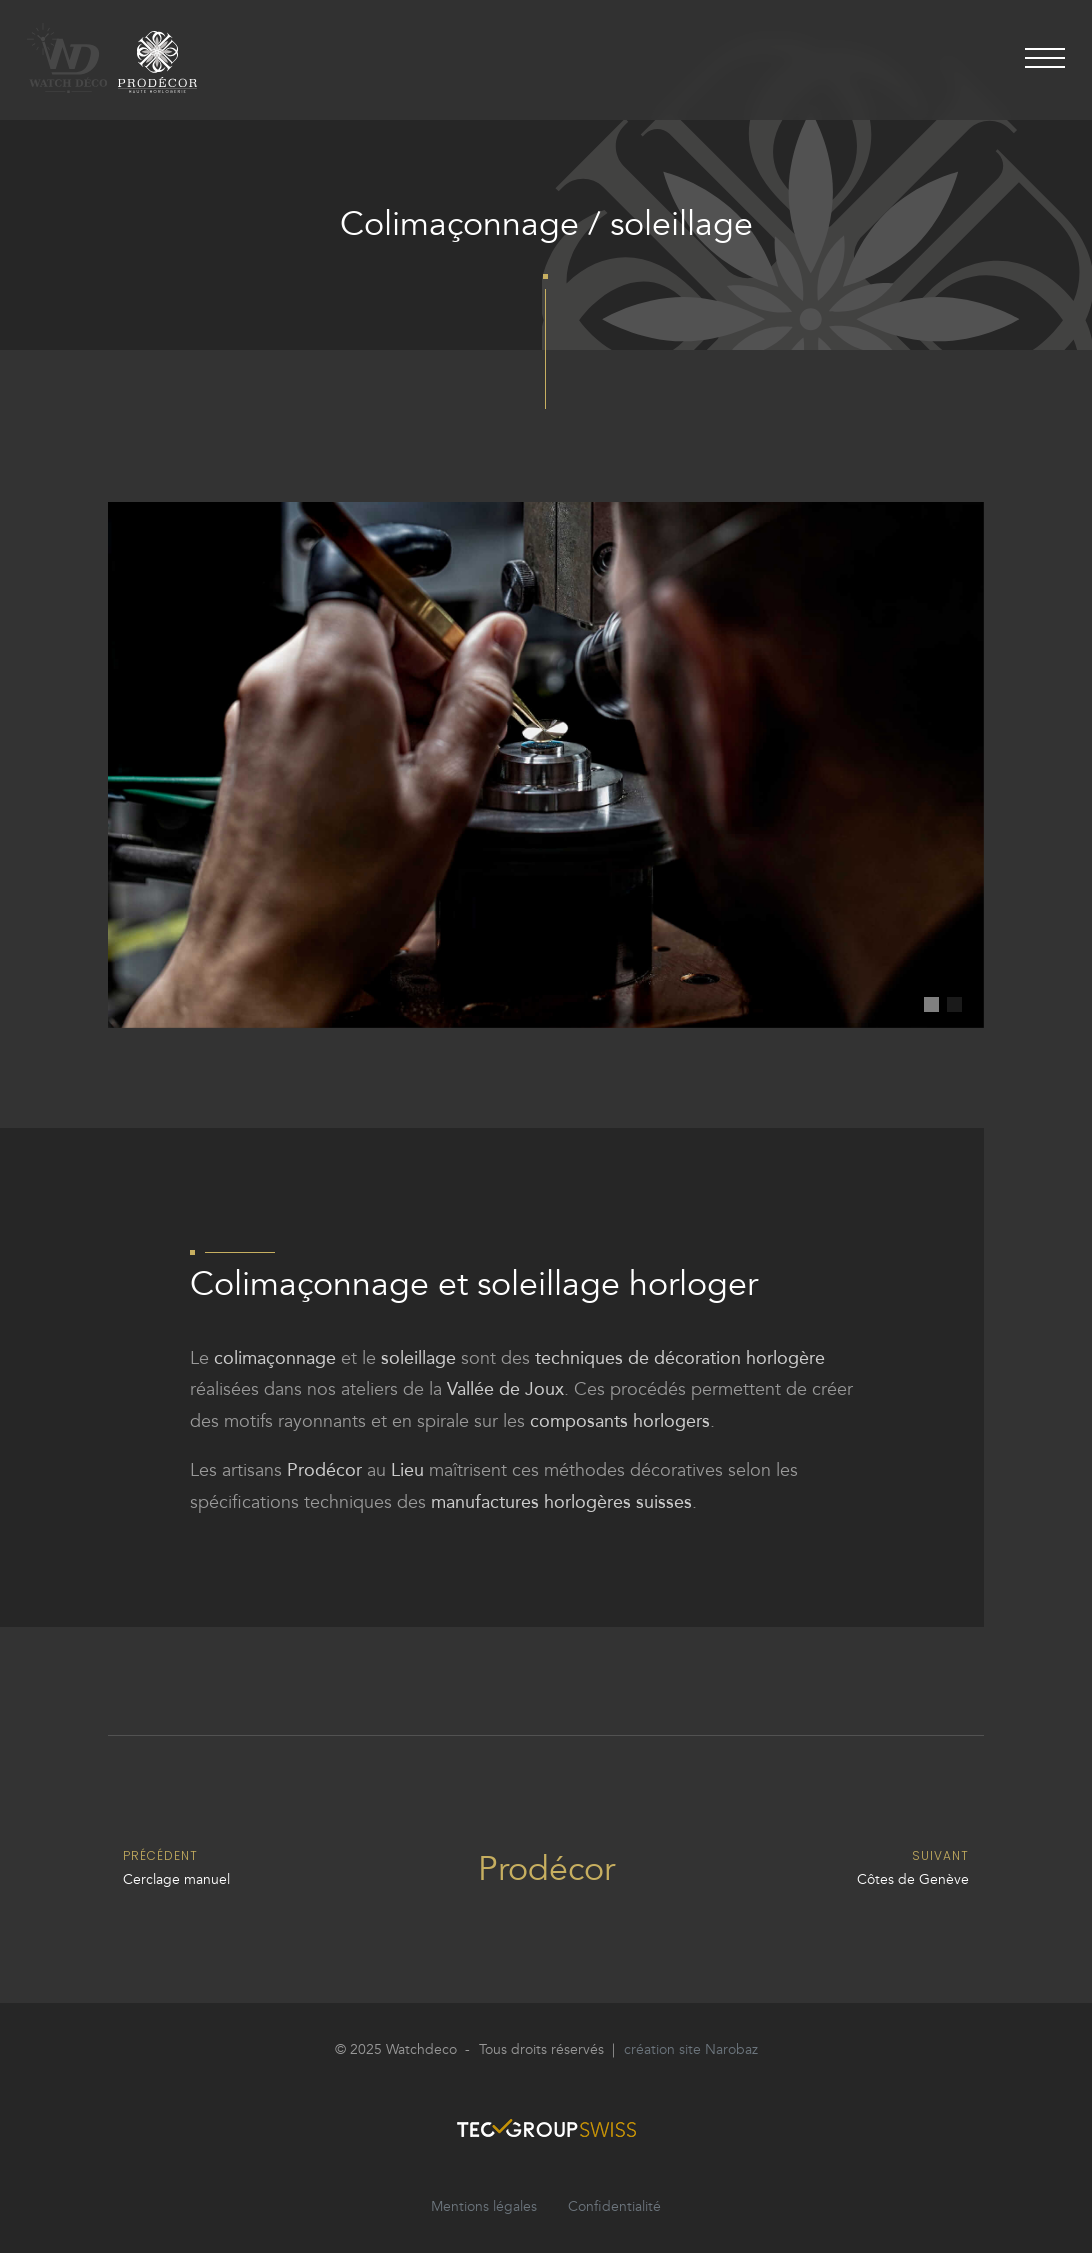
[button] (931, 1004)
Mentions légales (484, 2206)
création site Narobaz (691, 2049)
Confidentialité (614, 2206)
